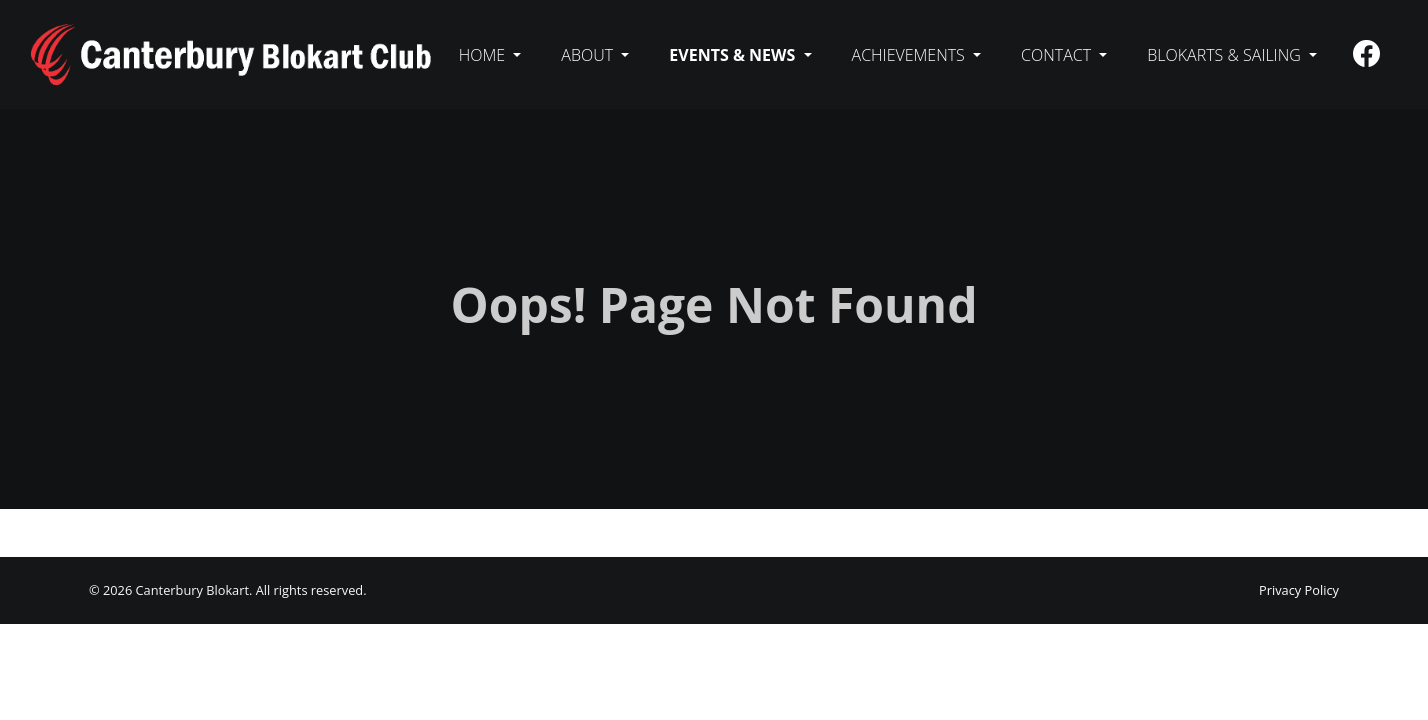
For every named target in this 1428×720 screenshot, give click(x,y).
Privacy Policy (1299, 590)
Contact (1058, 55)
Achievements (910, 55)
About (589, 55)
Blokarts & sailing (1226, 55)
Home (484, 55)
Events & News (734, 55)
